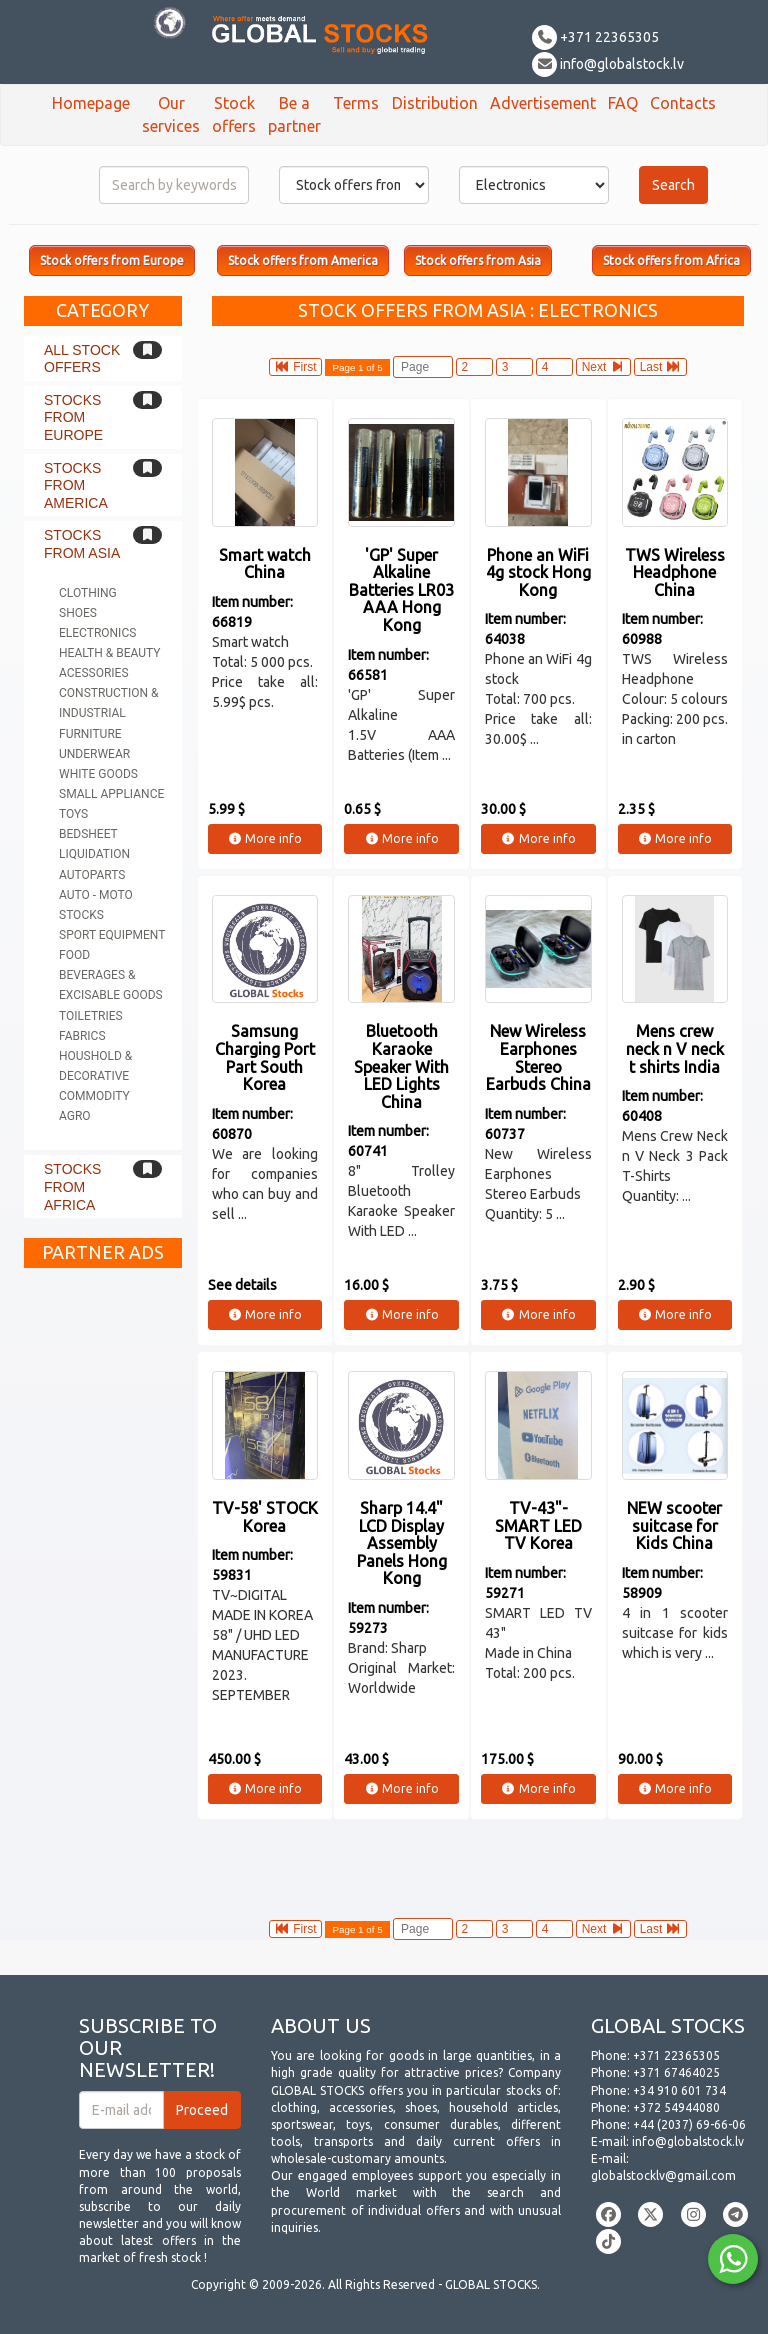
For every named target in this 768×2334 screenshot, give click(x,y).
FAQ (623, 103)
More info (264, 838)
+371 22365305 (595, 37)
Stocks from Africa (72, 1186)
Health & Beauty (109, 653)
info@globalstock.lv (608, 64)
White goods (98, 774)
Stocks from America (76, 485)
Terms (356, 103)
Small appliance (111, 794)
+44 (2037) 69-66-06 (689, 2124)
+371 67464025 (676, 2072)
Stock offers (234, 114)
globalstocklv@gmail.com (663, 2175)
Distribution (435, 103)
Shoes (78, 613)
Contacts (683, 103)
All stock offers (82, 359)
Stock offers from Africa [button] (671, 260)
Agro (75, 1116)
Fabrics (82, 1036)
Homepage (91, 103)
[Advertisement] (103, 1578)
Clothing (88, 593)
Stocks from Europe (73, 417)
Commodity (94, 1096)
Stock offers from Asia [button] (478, 260)
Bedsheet (88, 834)
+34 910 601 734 (679, 2090)
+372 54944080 (676, 2107)
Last (660, 367)
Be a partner (294, 114)
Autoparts (92, 875)
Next (603, 367)
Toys (73, 814)
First (296, 367)
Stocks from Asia (82, 544)
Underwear (94, 754)
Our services (171, 114)
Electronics (97, 633)
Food (74, 955)
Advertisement (543, 103)
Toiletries (91, 1016)
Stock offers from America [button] (303, 260)
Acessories (94, 673)
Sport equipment (112, 935)
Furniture (90, 734)
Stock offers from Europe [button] (112, 260)
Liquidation (94, 854)
